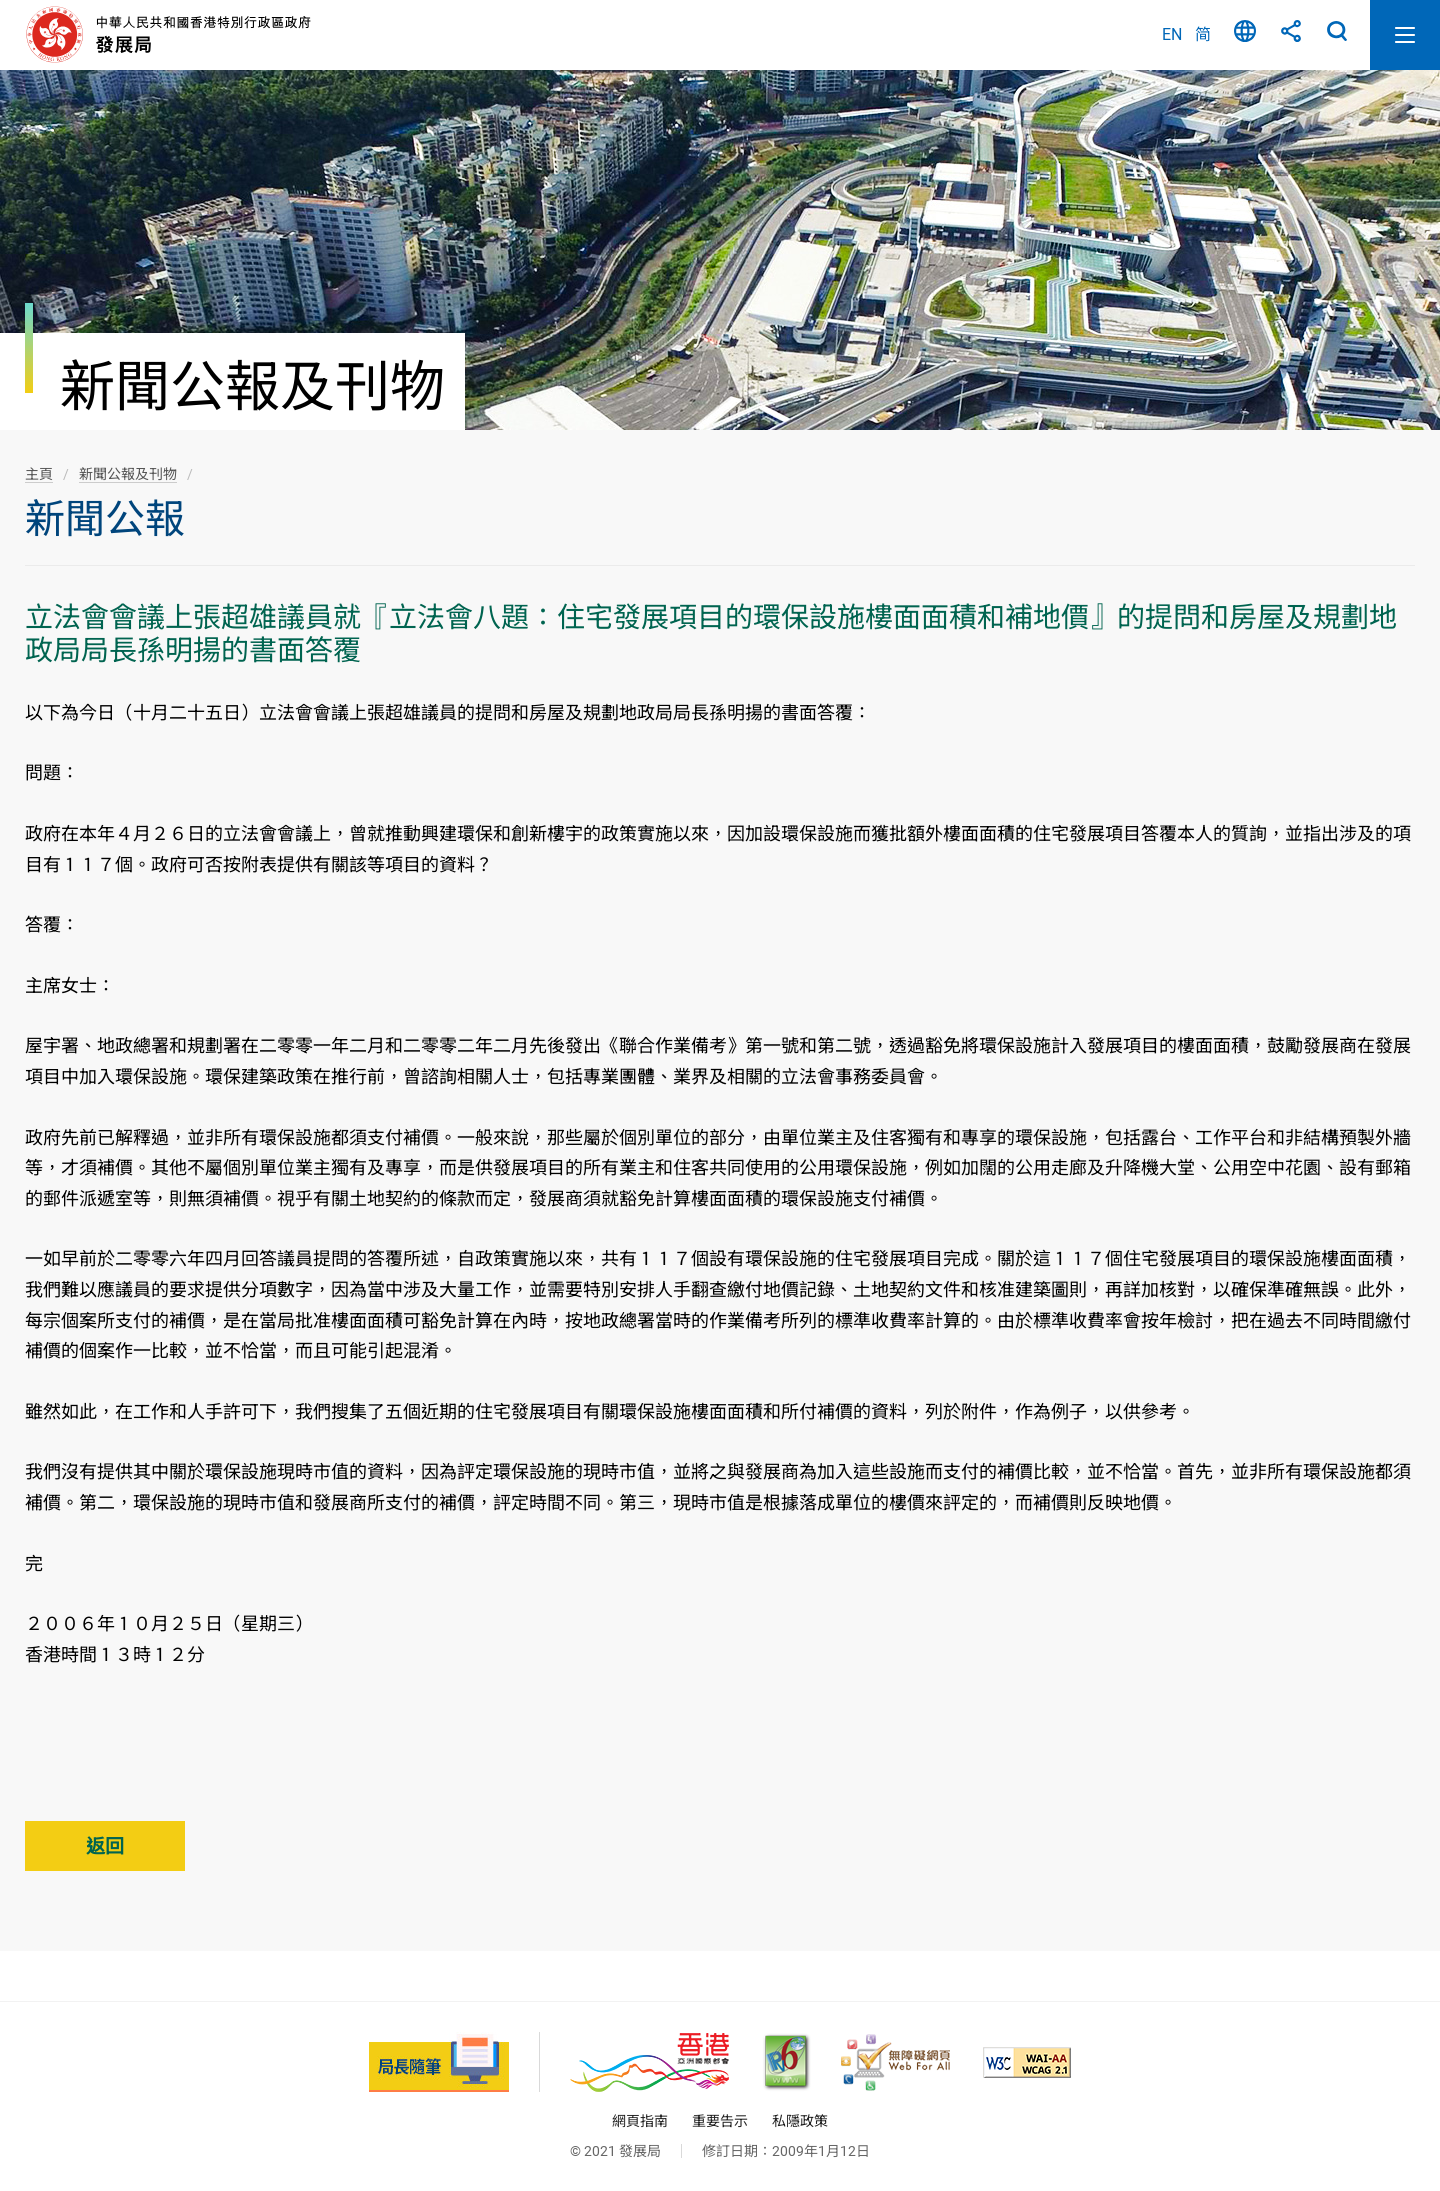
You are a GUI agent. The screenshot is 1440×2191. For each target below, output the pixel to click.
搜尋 (1337, 35)
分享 (1291, 35)
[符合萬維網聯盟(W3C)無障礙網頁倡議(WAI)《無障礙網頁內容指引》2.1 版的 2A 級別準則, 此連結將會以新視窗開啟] (1027, 2062)
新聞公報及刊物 (128, 474)
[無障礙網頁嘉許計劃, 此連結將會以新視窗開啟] (895, 2062)
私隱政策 (800, 2121)
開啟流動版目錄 (1405, 35)
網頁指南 (640, 2121)
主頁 (39, 474)
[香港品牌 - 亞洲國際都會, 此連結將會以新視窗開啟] (649, 2062)
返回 (105, 1846)
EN (1172, 34)
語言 (1245, 35)
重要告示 (720, 2121)
